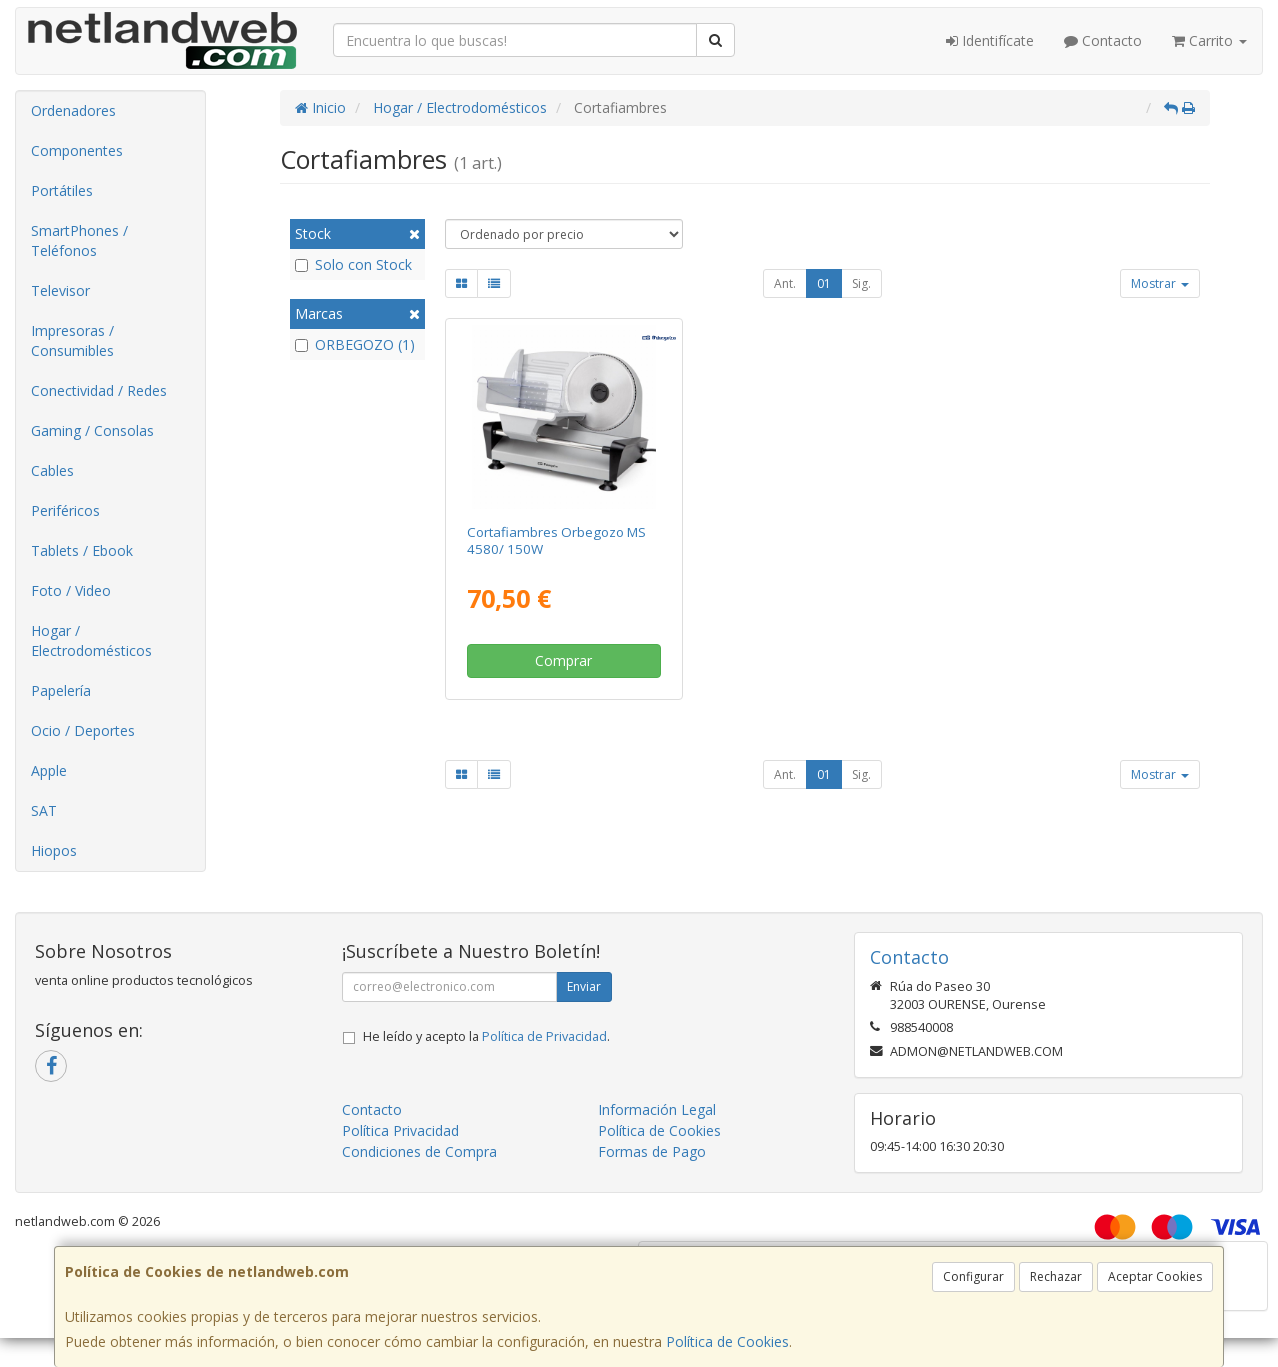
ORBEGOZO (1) (355, 344)
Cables (52, 470)
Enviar (584, 986)
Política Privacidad (400, 1130)
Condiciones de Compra (419, 1151)
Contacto (1103, 40)
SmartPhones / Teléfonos (79, 240)
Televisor (60, 290)
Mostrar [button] (1160, 283)
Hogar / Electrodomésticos (91, 640)
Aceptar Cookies (1155, 1276)
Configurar (973, 1276)
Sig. (861, 283)
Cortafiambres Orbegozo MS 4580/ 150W (556, 540)
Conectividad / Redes (99, 390)
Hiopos (54, 850)
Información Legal (657, 1109)
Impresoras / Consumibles (72, 340)
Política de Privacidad (544, 1036)
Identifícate (990, 40)
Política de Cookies (727, 1341)
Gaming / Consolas (92, 430)
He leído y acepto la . (486, 1036)
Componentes (77, 150)
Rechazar (1056, 1276)
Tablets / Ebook (82, 550)
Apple (49, 770)
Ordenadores (73, 110)
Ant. (785, 283)
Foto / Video (71, 590)
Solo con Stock (353, 264)
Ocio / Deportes (83, 730)
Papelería (61, 690)
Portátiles (62, 190)
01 (824, 283)
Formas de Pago (652, 1151)
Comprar (563, 660)
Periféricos (65, 510)
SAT (44, 810)
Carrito (1209, 40)
